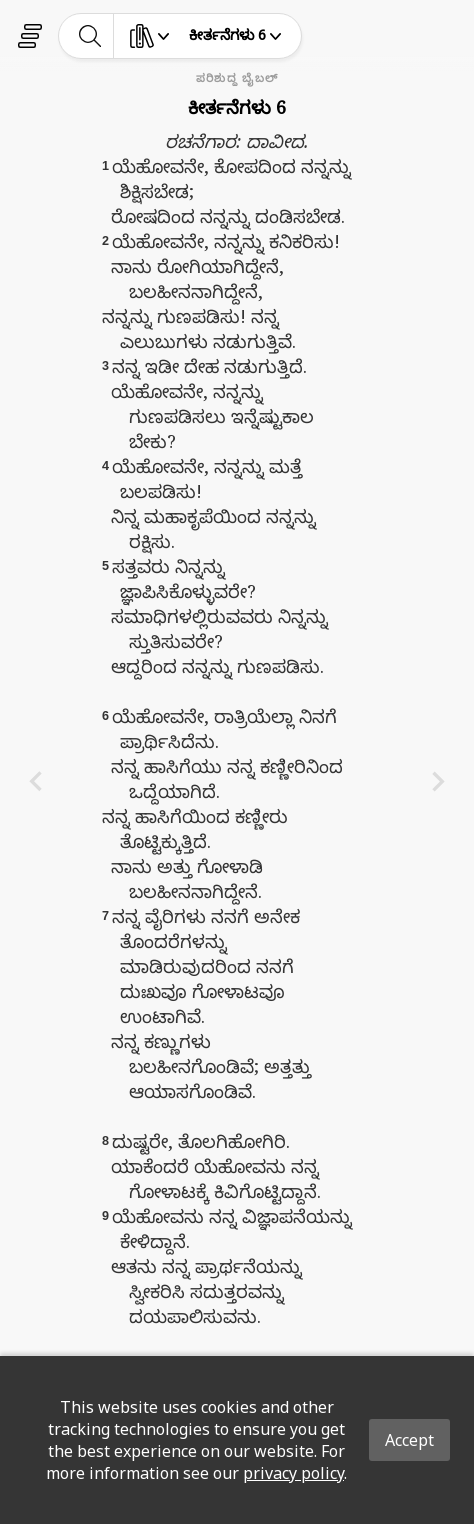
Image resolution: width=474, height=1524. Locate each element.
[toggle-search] (90, 36)
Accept (409, 1440)
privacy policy (293, 1473)
